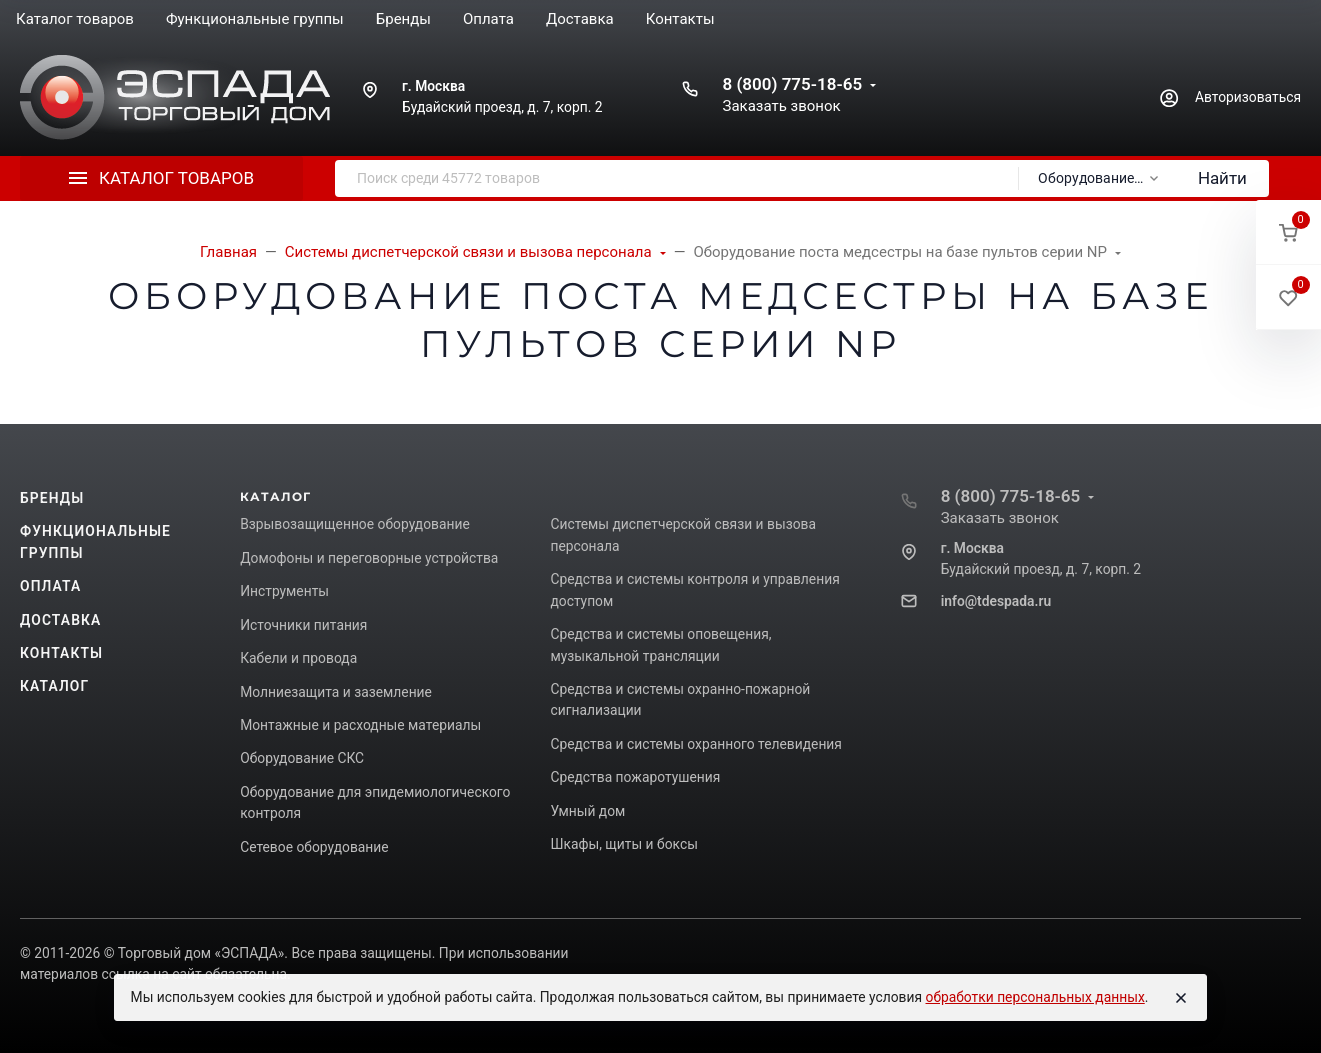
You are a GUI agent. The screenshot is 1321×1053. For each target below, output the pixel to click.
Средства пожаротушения (635, 777)
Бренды (52, 498)
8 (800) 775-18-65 (792, 84)
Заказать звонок (781, 106)
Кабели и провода (298, 658)
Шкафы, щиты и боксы (623, 844)
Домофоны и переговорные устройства (369, 558)
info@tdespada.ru (996, 601)
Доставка (60, 620)
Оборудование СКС (302, 758)
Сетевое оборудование (314, 847)
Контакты (61, 653)
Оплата (50, 586)
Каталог (54, 686)
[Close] (1181, 998)
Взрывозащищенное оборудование (355, 524)
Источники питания (303, 625)
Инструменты (284, 591)
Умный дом (587, 811)
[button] (1288, 232)
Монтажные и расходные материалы (360, 725)
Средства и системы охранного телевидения (696, 744)
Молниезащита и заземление (336, 692)
